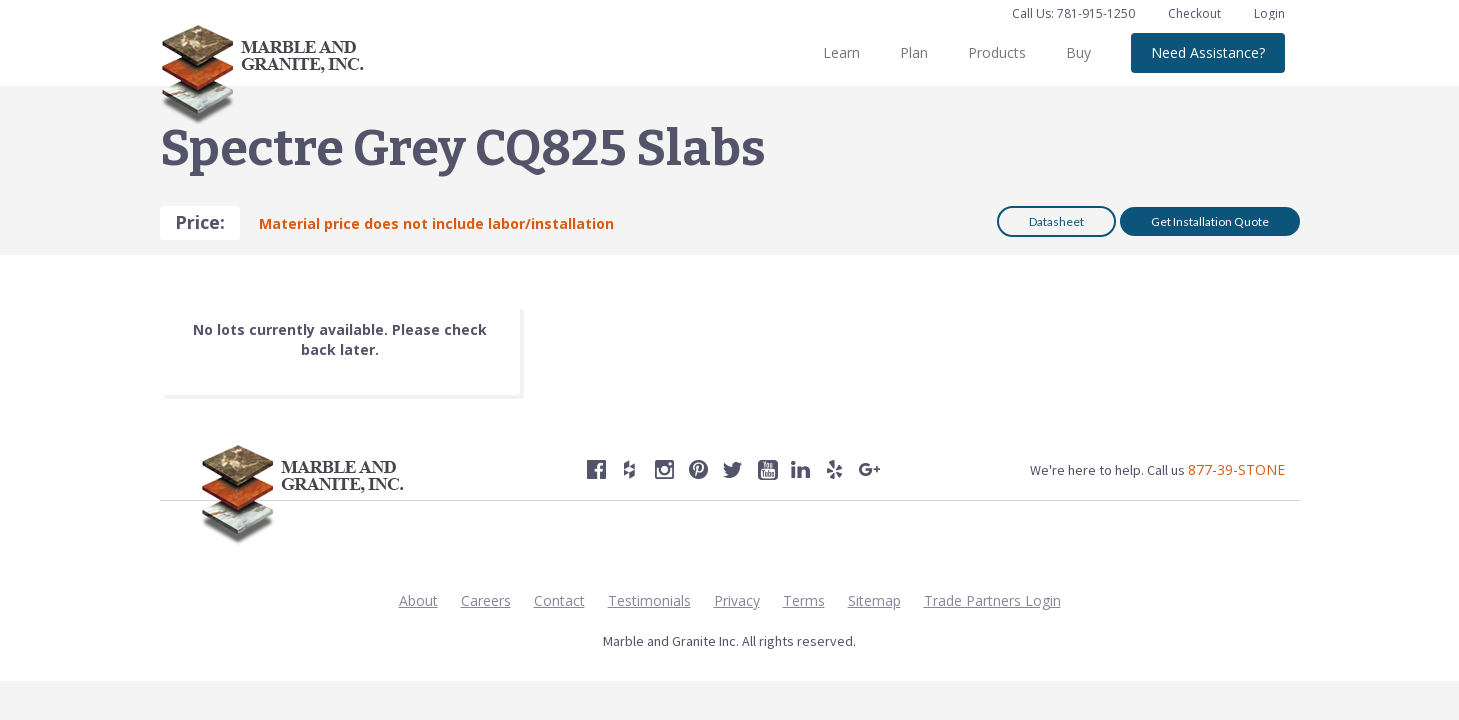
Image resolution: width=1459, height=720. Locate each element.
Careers (486, 600)
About (418, 600)
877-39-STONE (1236, 469)
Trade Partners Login (992, 600)
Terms (804, 600)
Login (1269, 13)
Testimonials (649, 600)
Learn (841, 52)
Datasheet (1056, 221)
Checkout (1196, 13)
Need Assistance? (1208, 52)
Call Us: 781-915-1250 (1073, 13)
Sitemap (874, 600)
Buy (1078, 52)
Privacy (737, 600)
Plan (914, 52)
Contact (559, 600)
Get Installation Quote (1210, 221)
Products (997, 52)
